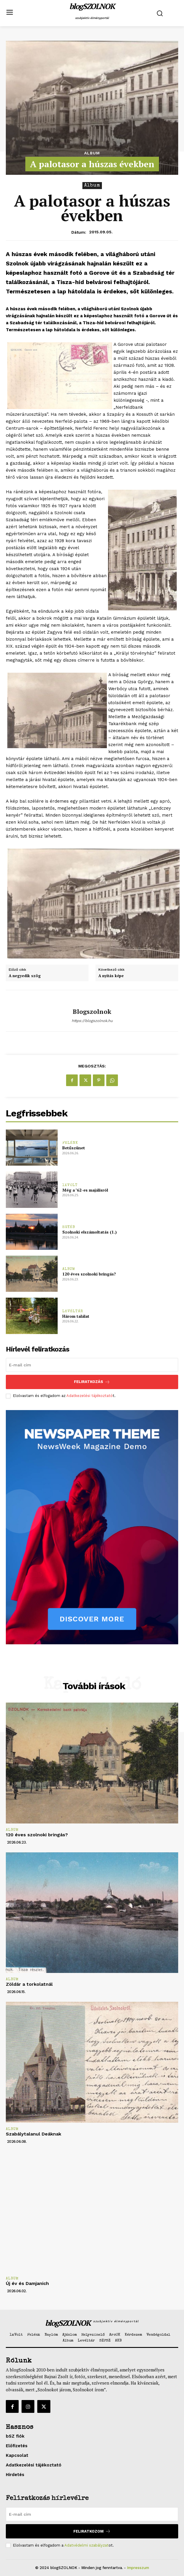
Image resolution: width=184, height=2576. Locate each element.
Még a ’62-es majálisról (85, 1190)
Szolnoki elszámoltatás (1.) (89, 1232)
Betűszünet (73, 1147)
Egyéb (68, 1227)
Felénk (70, 1143)
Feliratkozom (92, 2531)
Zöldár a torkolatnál (29, 1984)
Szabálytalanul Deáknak (33, 2134)
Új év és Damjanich (27, 2283)
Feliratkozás (92, 1382)
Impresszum (138, 2568)
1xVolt (70, 1185)
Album (92, 153)
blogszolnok (92, 1011)
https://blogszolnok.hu (92, 1021)
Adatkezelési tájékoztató (89, 1395)
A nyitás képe (111, 976)
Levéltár (72, 1311)
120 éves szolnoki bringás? (89, 1274)
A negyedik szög (25, 976)
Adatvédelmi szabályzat (86, 2545)
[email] (92, 1365)
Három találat (75, 1316)
